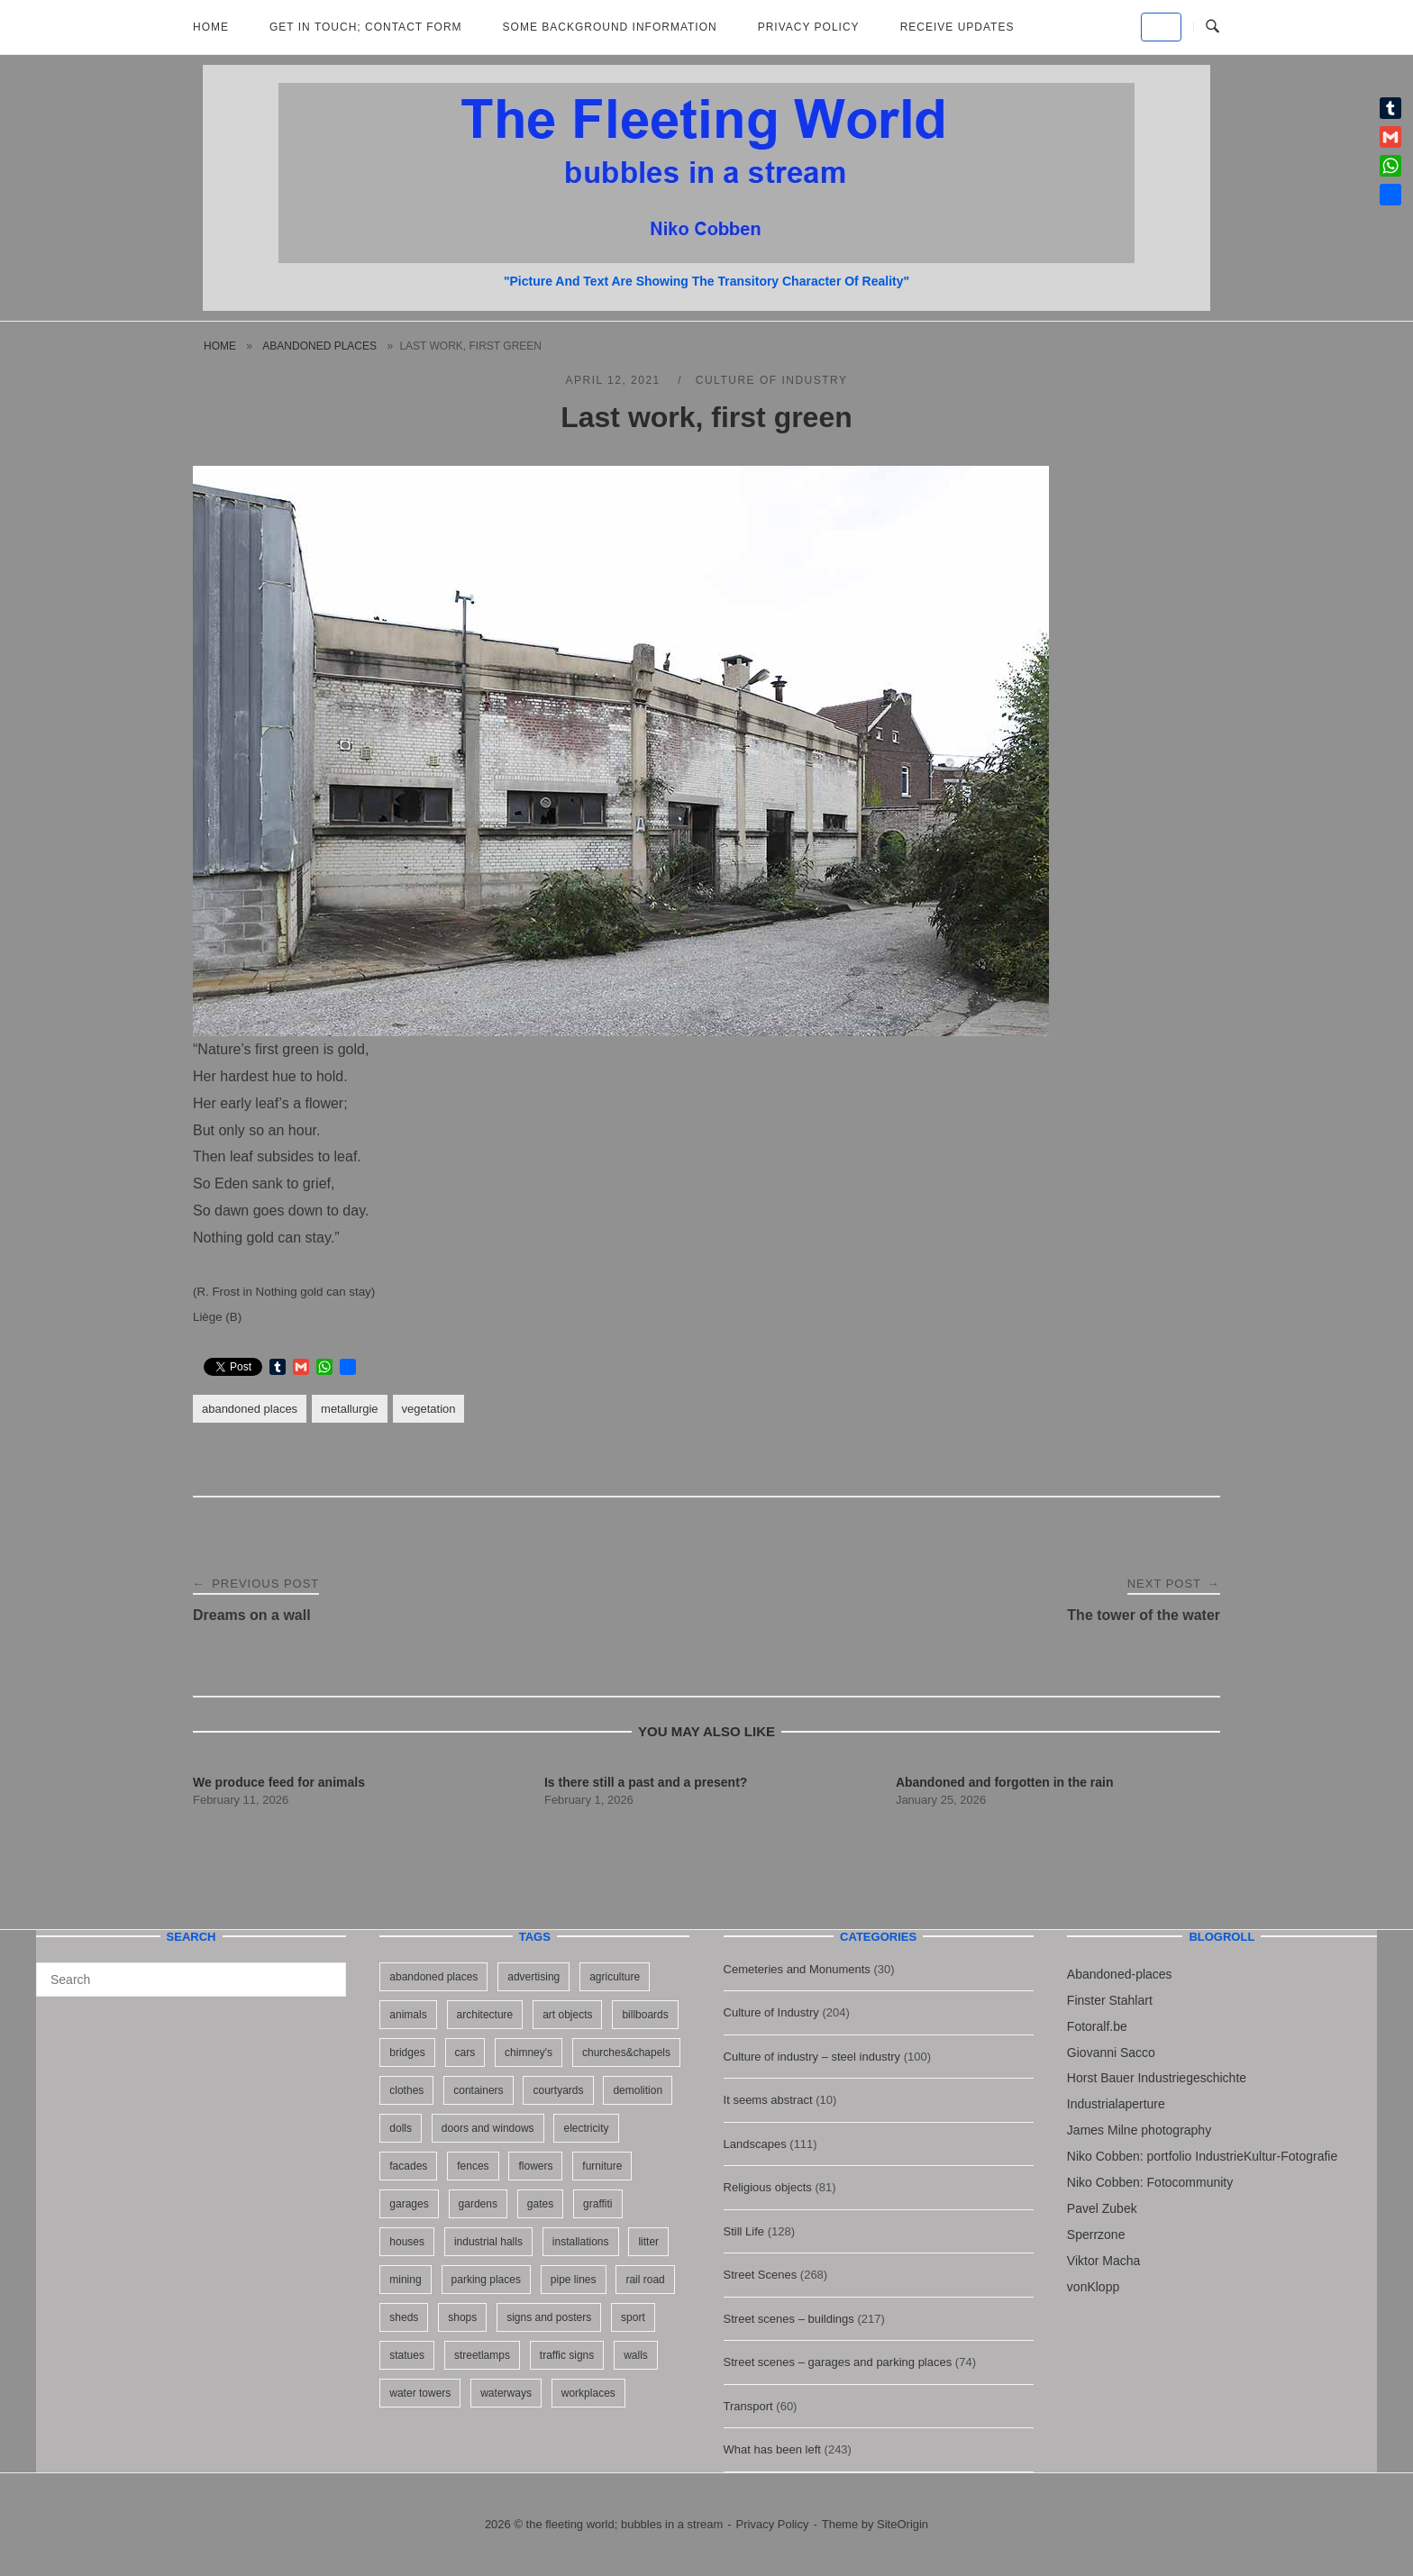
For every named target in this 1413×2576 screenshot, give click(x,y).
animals (407, 2014)
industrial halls (488, 2241)
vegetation (429, 1408)
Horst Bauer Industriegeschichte (1156, 2078)
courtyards (558, 2090)
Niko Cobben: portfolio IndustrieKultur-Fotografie (1202, 2156)
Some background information (610, 27)
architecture (485, 2014)
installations (580, 2241)
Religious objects (768, 2187)
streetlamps (482, 2355)
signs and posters (548, 2317)
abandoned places (319, 346)
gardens (478, 2204)
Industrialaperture (1116, 2104)
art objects (567, 2014)
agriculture (614, 1977)
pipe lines (574, 2279)
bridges (406, 2052)
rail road (644, 2279)
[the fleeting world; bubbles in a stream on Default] (1161, 27)
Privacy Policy (809, 27)
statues (406, 2355)
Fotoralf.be (1097, 2026)
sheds (403, 2317)
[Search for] (191, 1979)
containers (478, 2090)
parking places (486, 2279)
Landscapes (755, 2144)
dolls (400, 2128)
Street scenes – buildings (789, 2319)
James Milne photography (1139, 2130)
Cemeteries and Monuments (797, 1969)
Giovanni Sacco (1111, 2052)
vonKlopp (1093, 2287)
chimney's (528, 2052)
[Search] (326, 1971)
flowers (535, 2166)
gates (540, 2204)
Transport (748, 2406)
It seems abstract (768, 2100)
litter (648, 2241)
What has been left (772, 2449)
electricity (585, 2128)
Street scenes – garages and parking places (838, 2362)
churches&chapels (626, 2052)
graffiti (597, 2204)
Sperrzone (1096, 2234)
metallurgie (349, 1408)
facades (408, 2166)
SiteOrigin (902, 2524)
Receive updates (957, 27)
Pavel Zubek (1102, 2208)
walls (636, 2355)
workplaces (588, 2393)
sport (633, 2317)
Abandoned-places (1119, 1974)
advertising (533, 1977)
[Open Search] (1212, 27)
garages (408, 2204)
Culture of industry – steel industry (812, 2056)
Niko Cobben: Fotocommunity (1150, 2182)
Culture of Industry (772, 380)
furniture (602, 2166)
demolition (637, 2090)
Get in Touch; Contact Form (365, 27)
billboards (645, 2014)
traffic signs (567, 2355)
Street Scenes (761, 2274)
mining (405, 2279)
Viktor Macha (1103, 2260)
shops (462, 2317)
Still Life (744, 2231)
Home (211, 27)
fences (472, 2166)
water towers (420, 2393)
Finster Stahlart (1110, 2000)
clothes (406, 2090)
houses (406, 2241)
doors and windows (488, 2128)
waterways (506, 2393)
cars (465, 2052)
